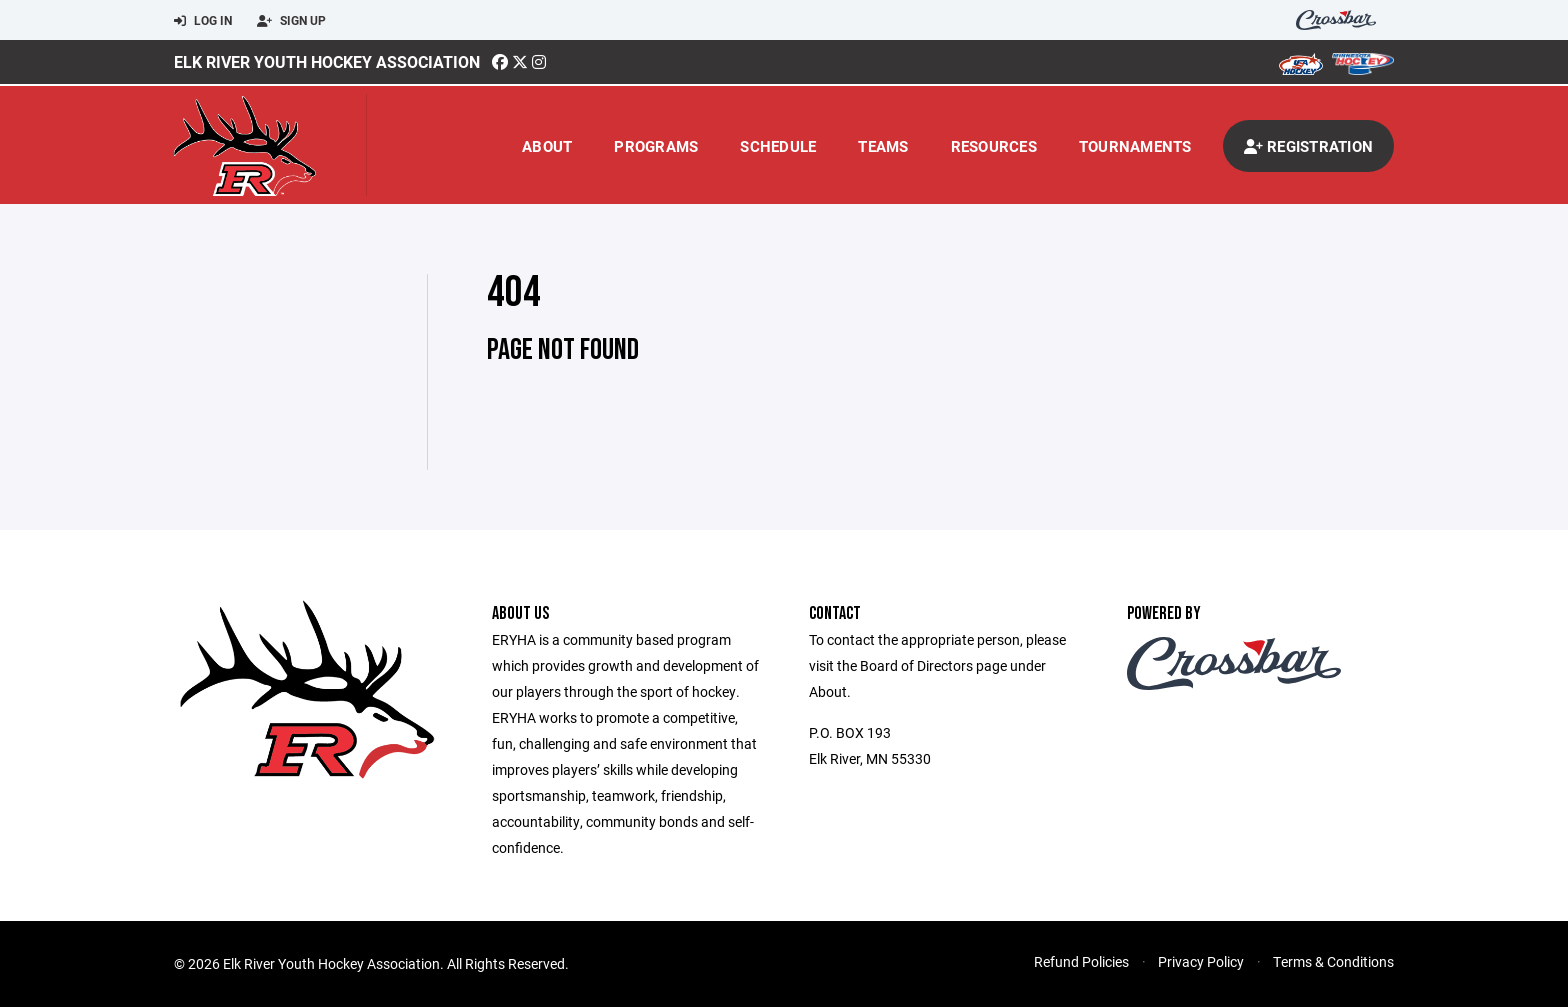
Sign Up (291, 21)
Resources (994, 146)
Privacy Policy (1201, 961)
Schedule (778, 146)
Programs (656, 146)
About (547, 146)
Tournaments (1135, 146)
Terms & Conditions (1333, 961)
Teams (883, 146)
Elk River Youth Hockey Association (327, 61)
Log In (203, 21)
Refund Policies (1081, 961)
